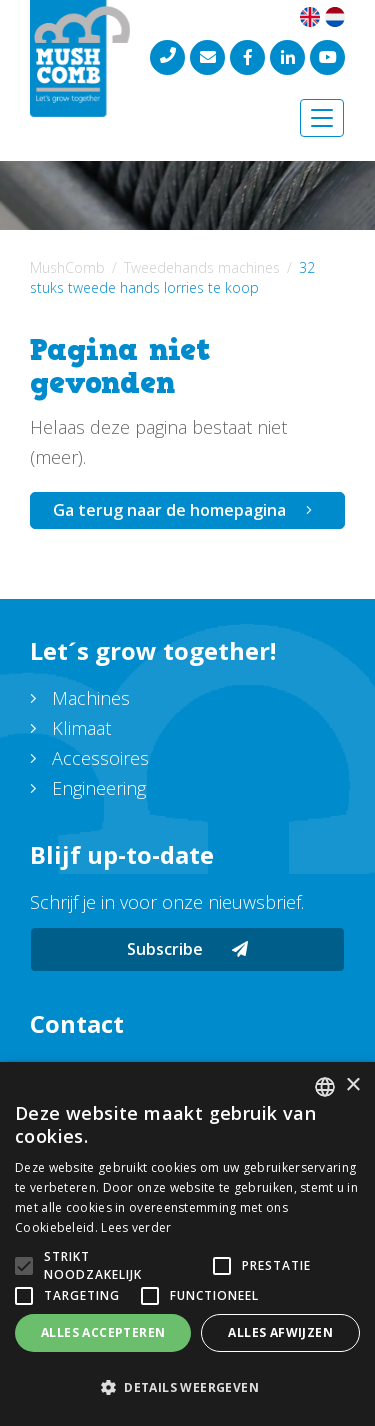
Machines (91, 698)
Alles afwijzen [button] (280, 1332)
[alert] (187, 1244)
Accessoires (100, 758)
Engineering (99, 788)
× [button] (352, 1085)
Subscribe (187, 949)
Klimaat (81, 728)
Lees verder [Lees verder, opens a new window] (136, 1227)
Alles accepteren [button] (103, 1332)
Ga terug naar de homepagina (169, 510)
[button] (187, 1388)
